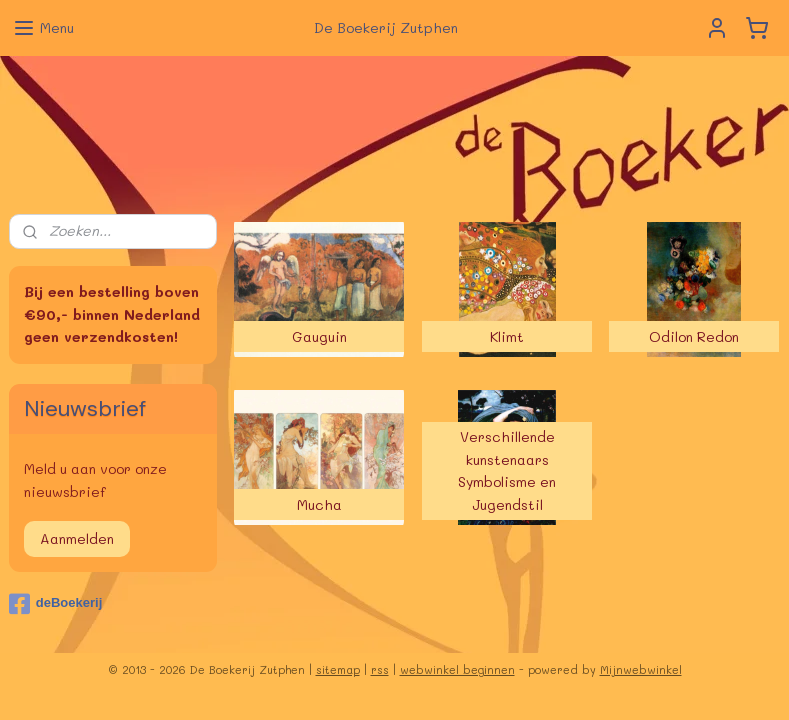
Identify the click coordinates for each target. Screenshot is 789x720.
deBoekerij (55, 604)
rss (380, 669)
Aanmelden (77, 538)
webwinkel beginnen (457, 669)
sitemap (338, 669)
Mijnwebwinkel (641, 669)
